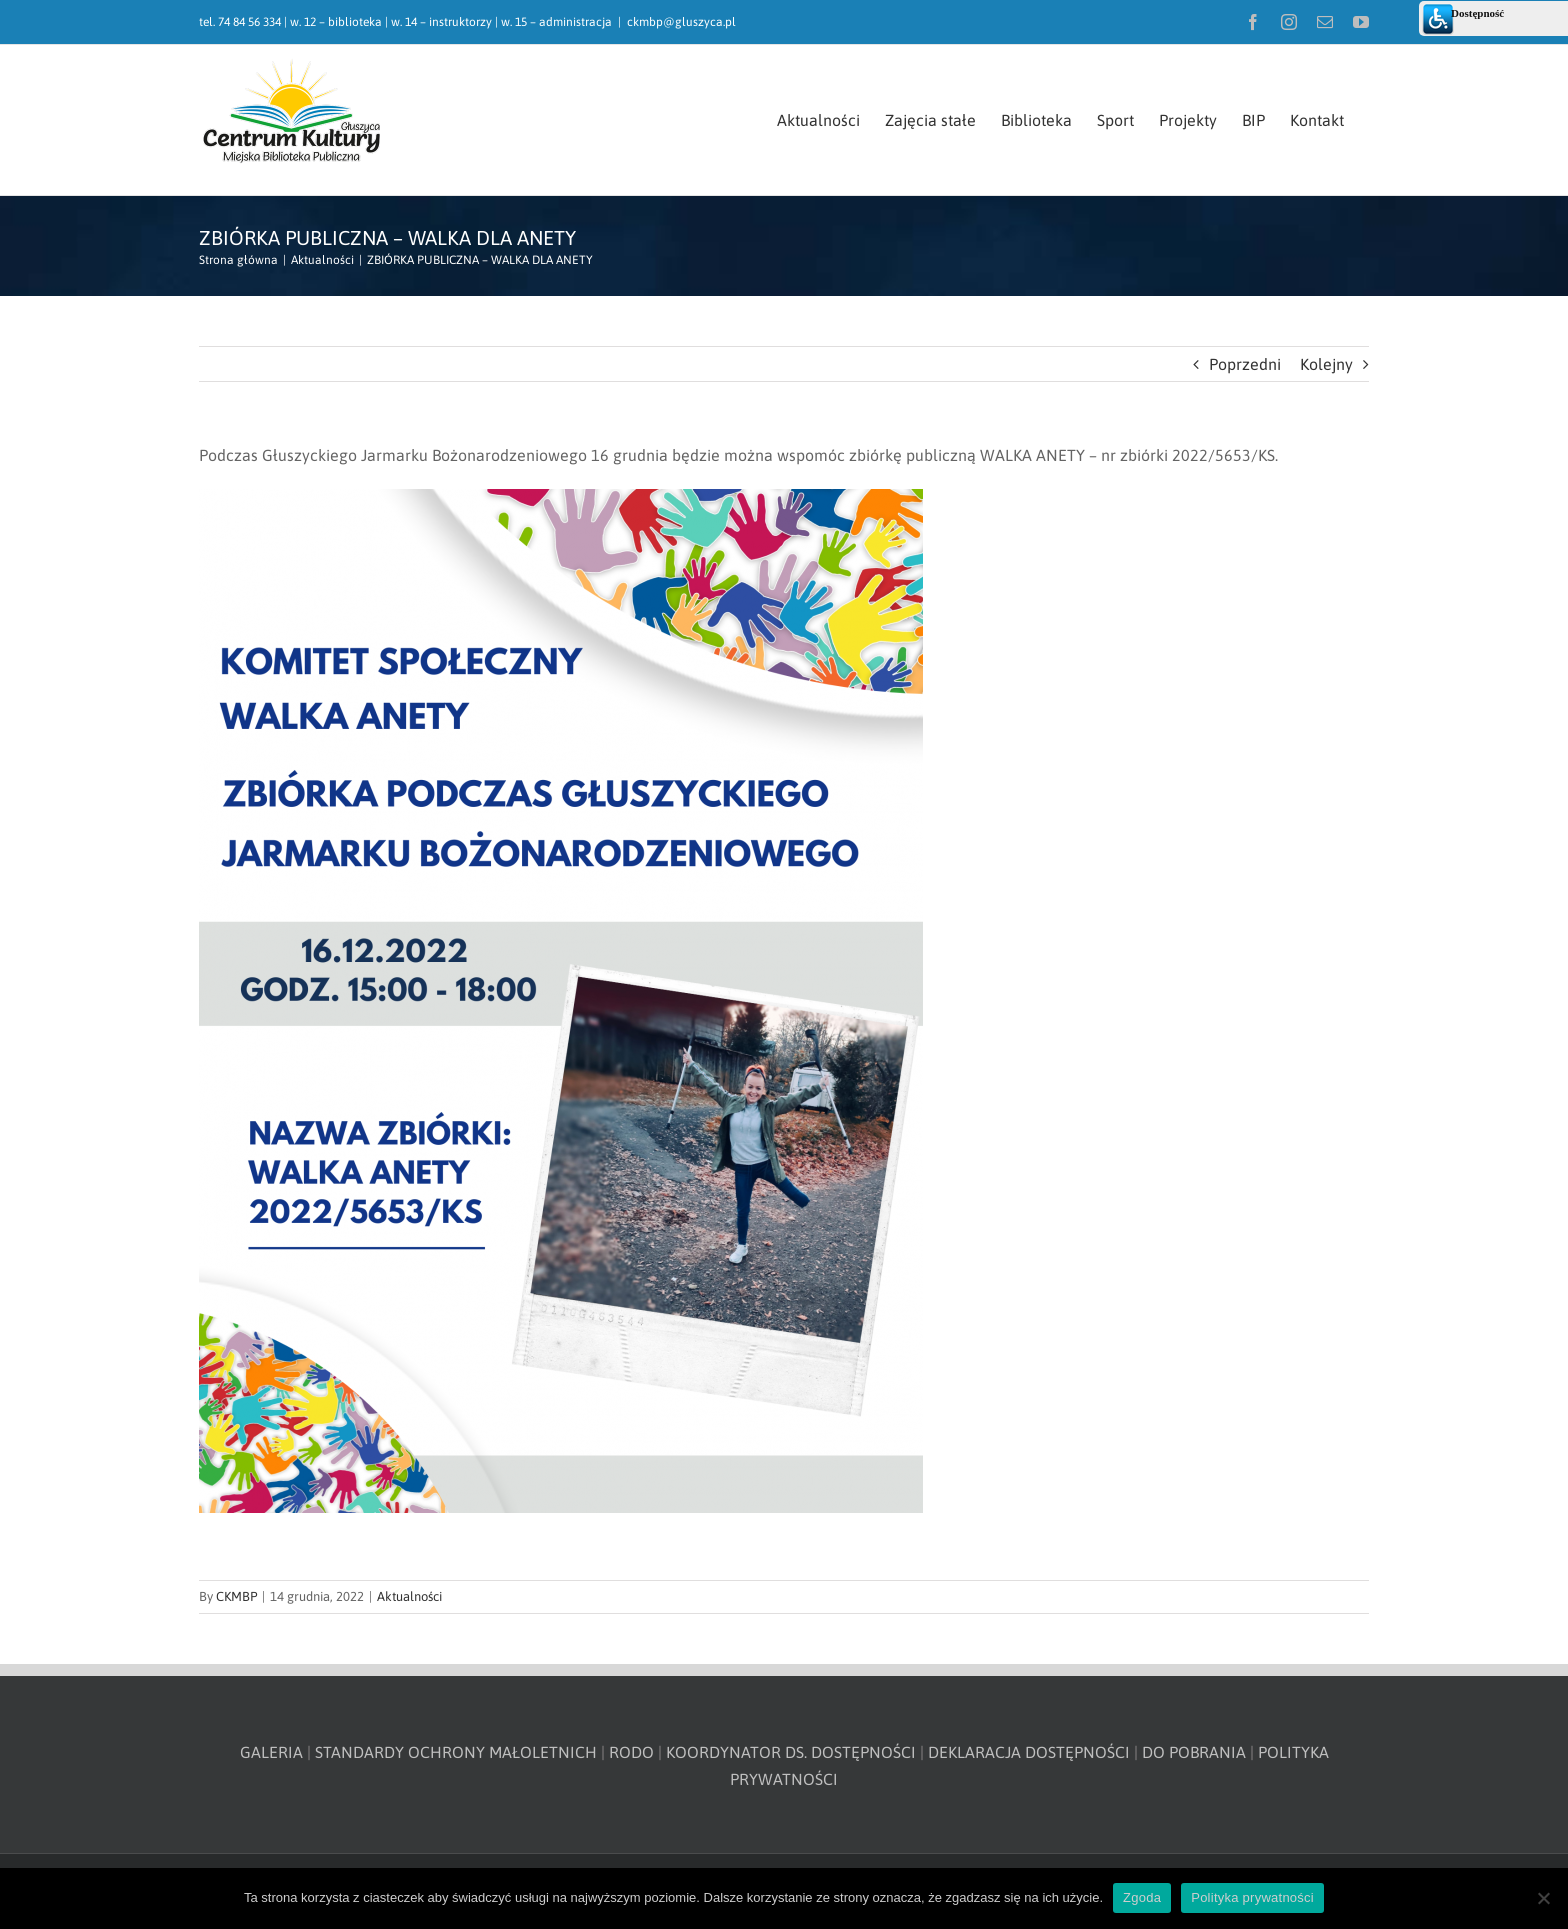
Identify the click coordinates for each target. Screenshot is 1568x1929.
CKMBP (236, 1596)
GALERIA (271, 1752)
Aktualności (409, 1596)
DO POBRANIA (1194, 1752)
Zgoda (1142, 1897)
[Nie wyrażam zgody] (1543, 1898)
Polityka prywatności (1252, 1897)
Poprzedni (1245, 364)
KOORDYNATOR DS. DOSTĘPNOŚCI (791, 1752)
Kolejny (1326, 364)
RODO (631, 1752)
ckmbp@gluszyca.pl (681, 22)
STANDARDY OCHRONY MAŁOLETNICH (456, 1752)
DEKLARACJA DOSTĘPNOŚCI (1029, 1752)
